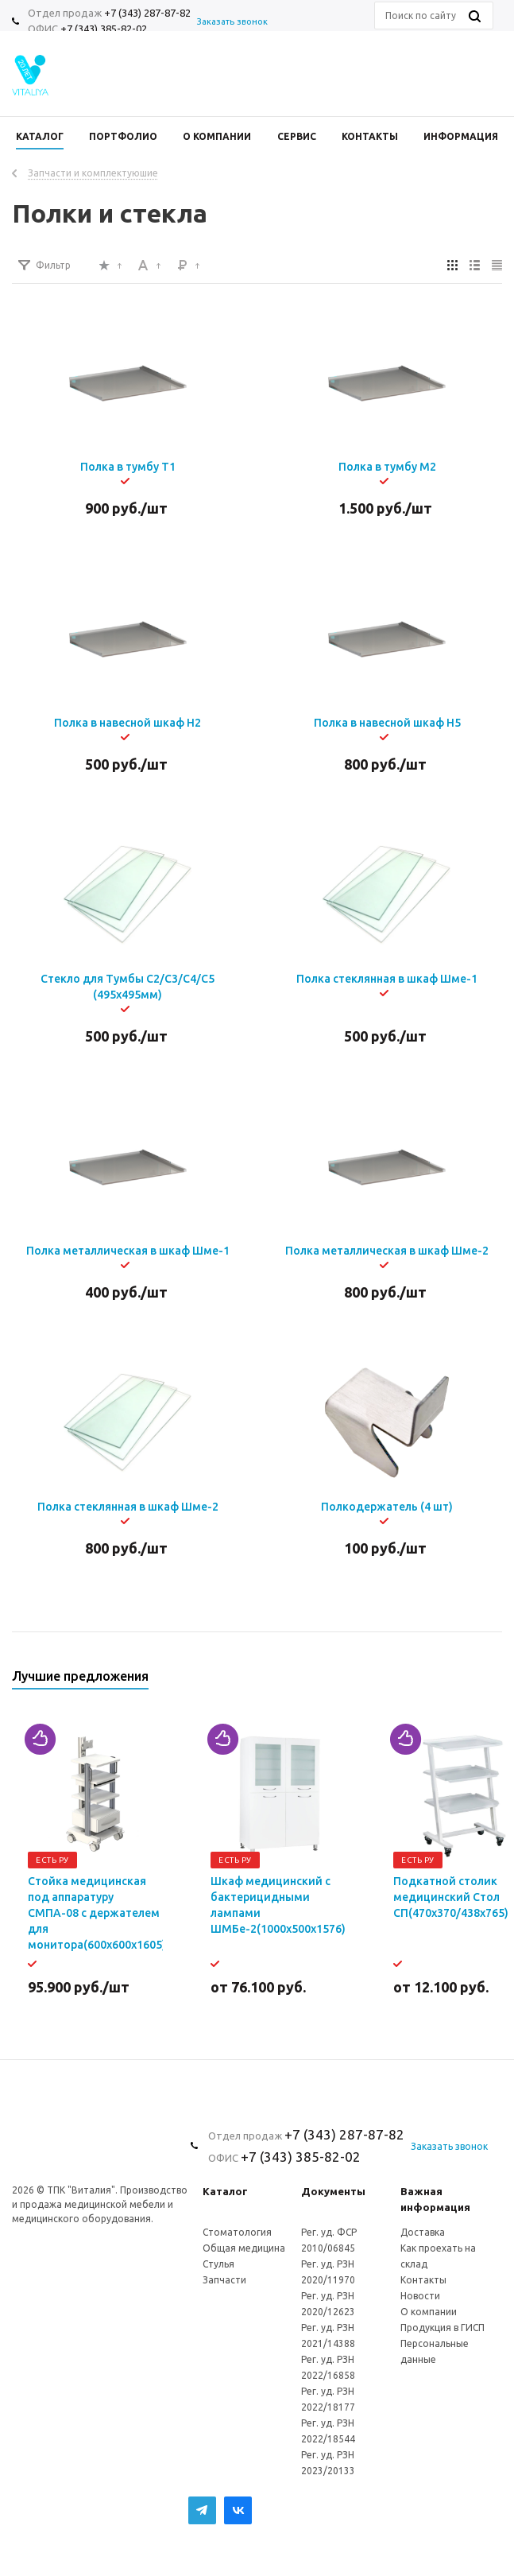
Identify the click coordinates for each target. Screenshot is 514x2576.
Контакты (423, 2280)
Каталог (225, 2191)
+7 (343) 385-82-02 (103, 28)
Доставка (422, 2232)
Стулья (218, 2264)
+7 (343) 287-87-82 (147, 12)
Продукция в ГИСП (442, 2327)
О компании (428, 2311)
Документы (333, 2191)
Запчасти (224, 2280)
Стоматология (237, 2232)
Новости (420, 2296)
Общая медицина (244, 2248)
